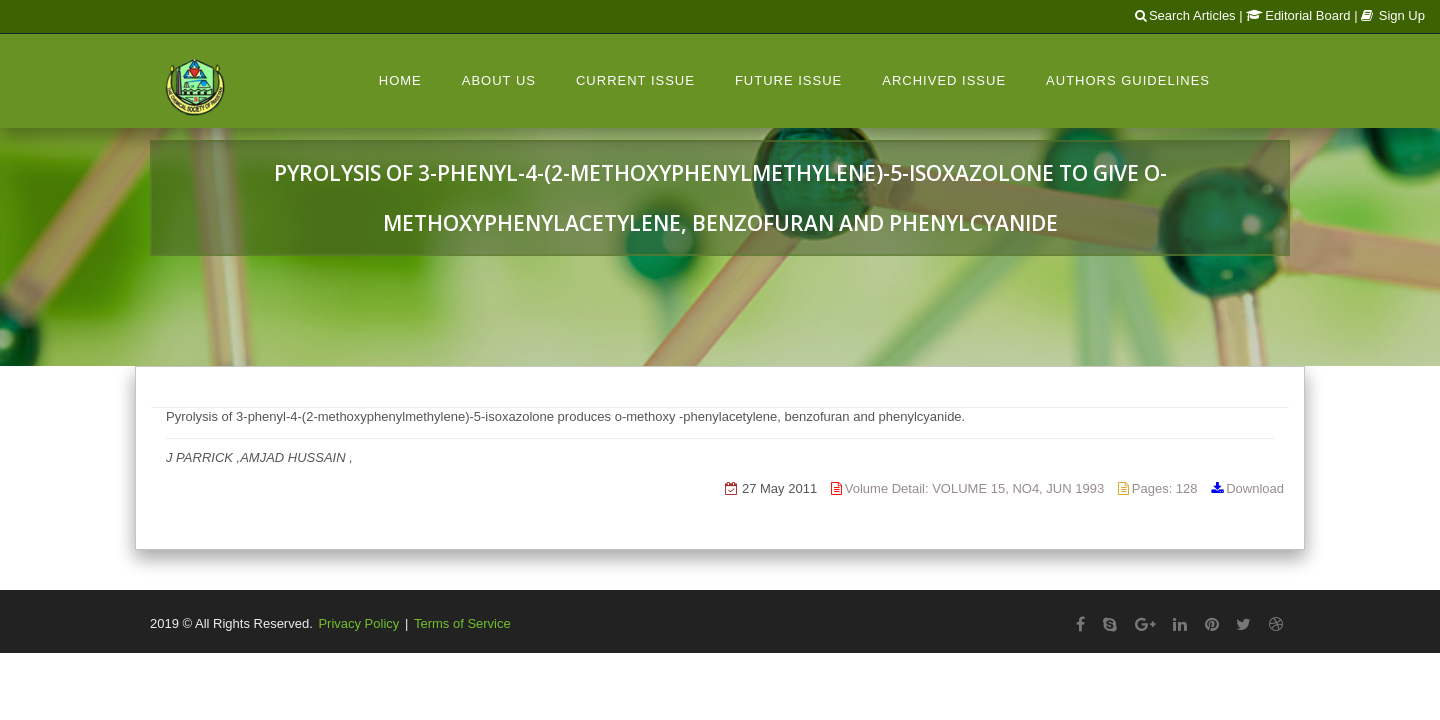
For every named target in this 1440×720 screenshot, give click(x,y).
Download (1255, 488)
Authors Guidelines (1128, 80)
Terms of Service (462, 623)
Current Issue (635, 80)
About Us (499, 80)
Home (400, 80)
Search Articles (1185, 15)
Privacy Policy (358, 623)
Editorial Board (1298, 15)
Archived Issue (944, 80)
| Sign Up (1389, 15)
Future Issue (788, 80)
